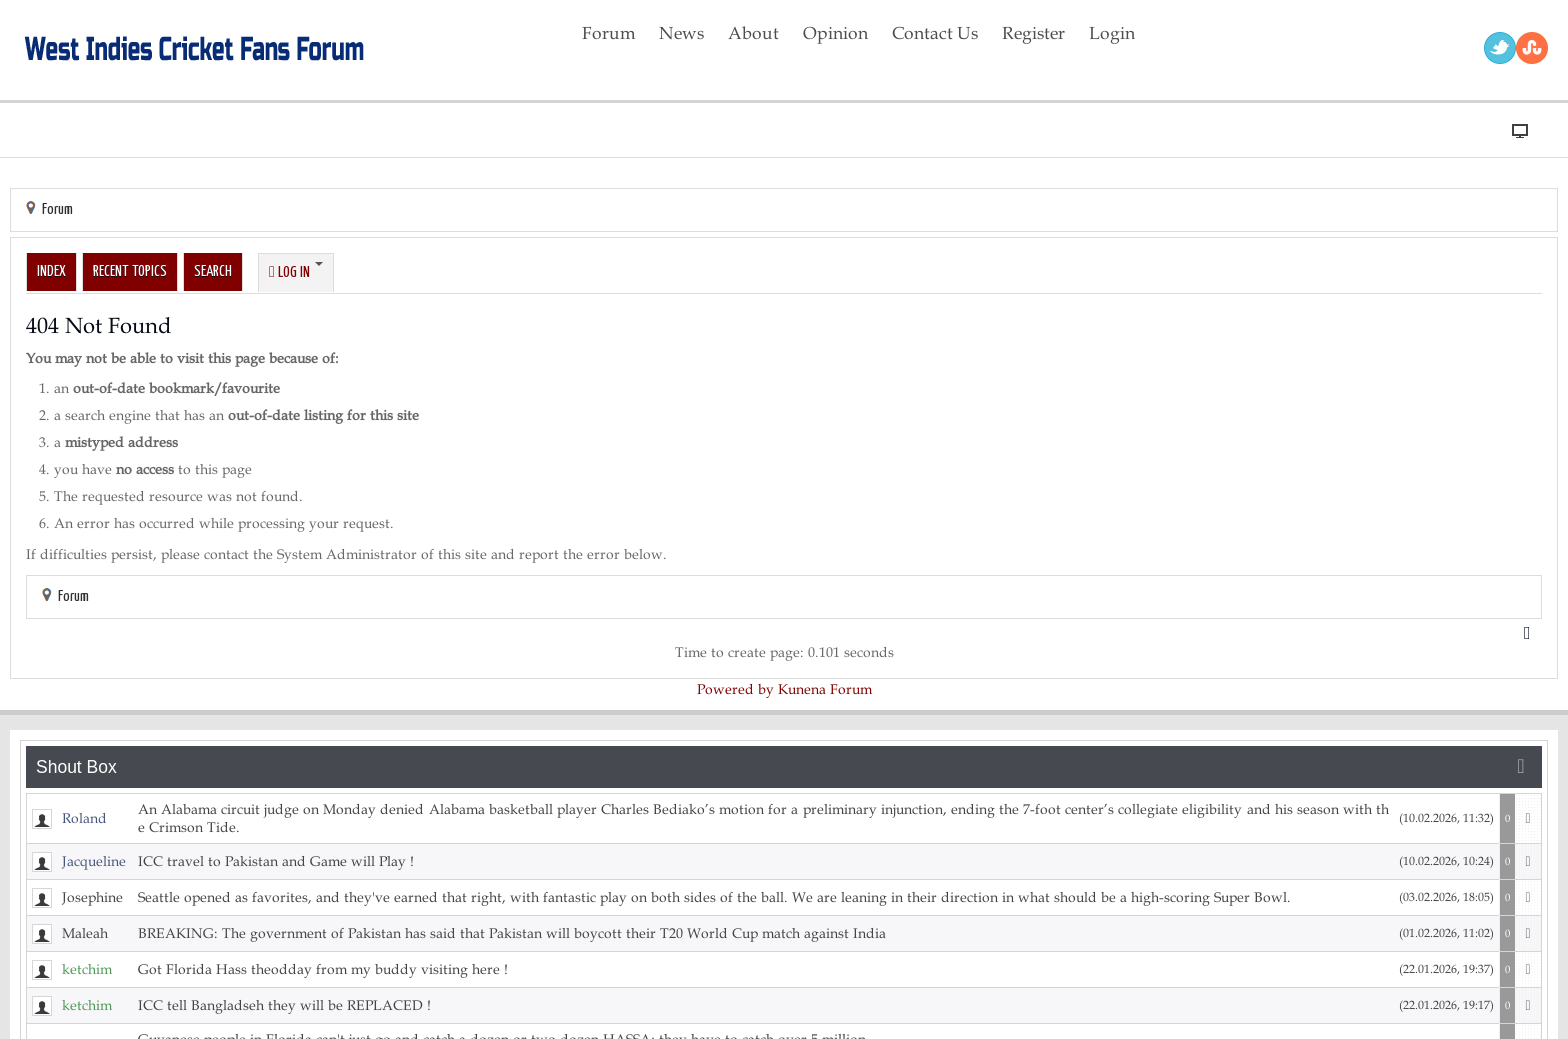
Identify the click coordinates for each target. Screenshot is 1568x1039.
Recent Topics (130, 271)
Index (51, 271)
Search (213, 271)
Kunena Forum (825, 689)
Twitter (1500, 48)
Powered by (735, 689)
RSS (1532, 48)
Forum (57, 209)
